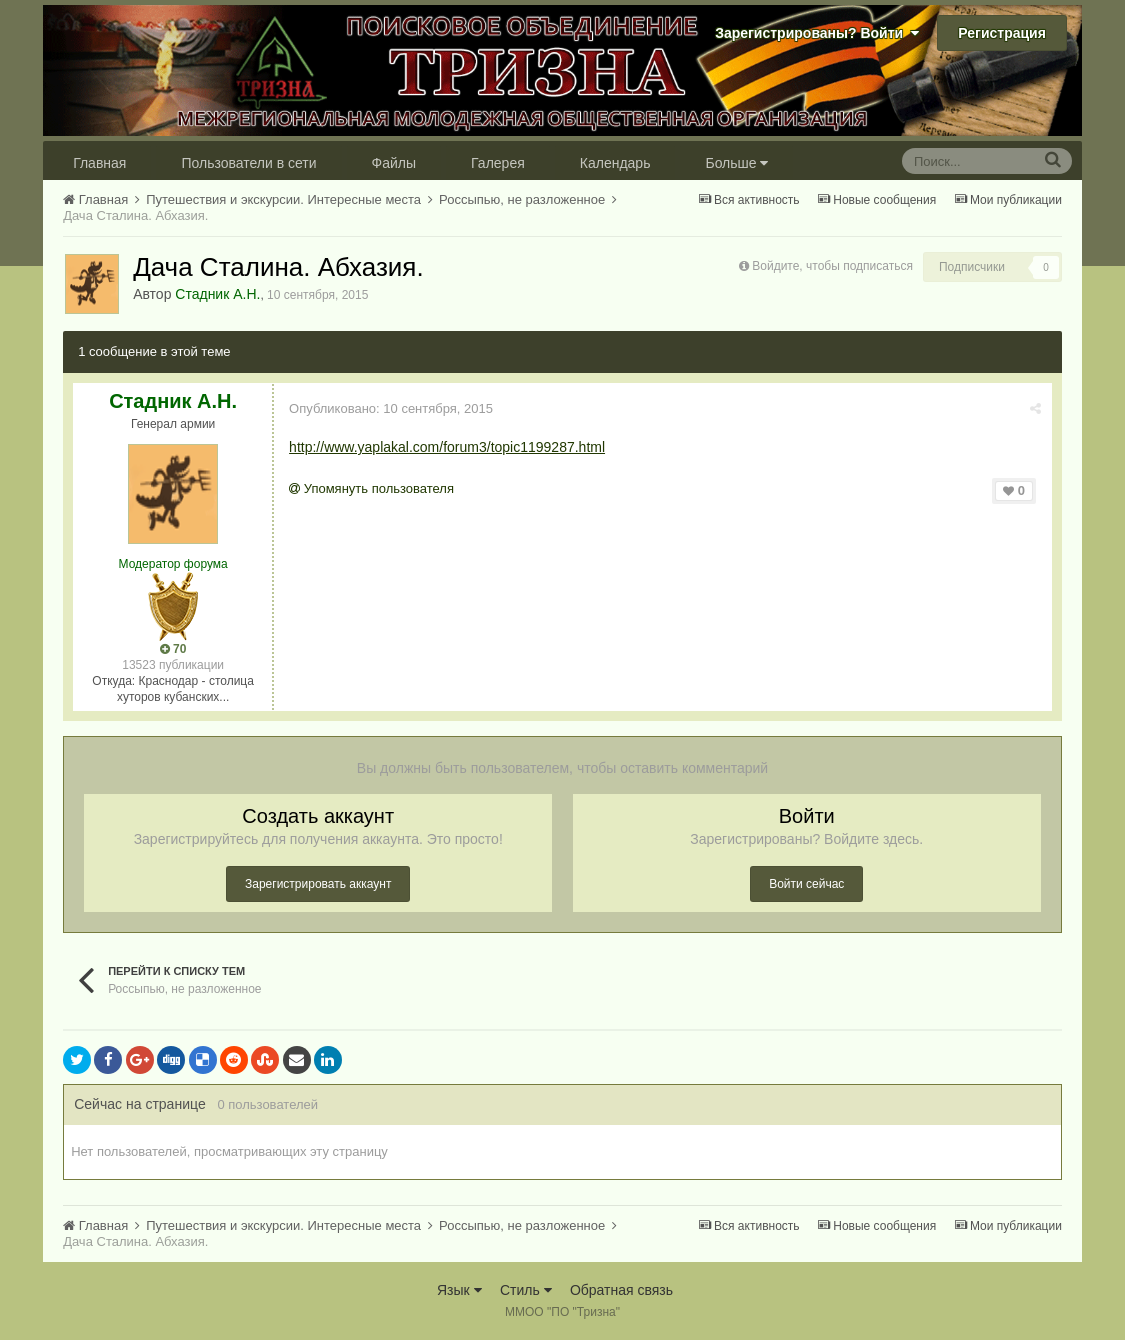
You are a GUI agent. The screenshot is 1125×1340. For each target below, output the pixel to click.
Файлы (394, 163)
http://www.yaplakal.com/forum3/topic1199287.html (447, 447)
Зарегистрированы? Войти (817, 33)
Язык (459, 1290)
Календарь (615, 163)
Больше (736, 163)
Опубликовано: (391, 408)
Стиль (526, 1290)
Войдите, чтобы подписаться (832, 266)
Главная (99, 163)
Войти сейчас (806, 884)
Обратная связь (621, 1290)
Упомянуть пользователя (371, 488)
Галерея (498, 163)
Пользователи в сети (248, 163)
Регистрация (1002, 33)
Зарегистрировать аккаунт (318, 884)
